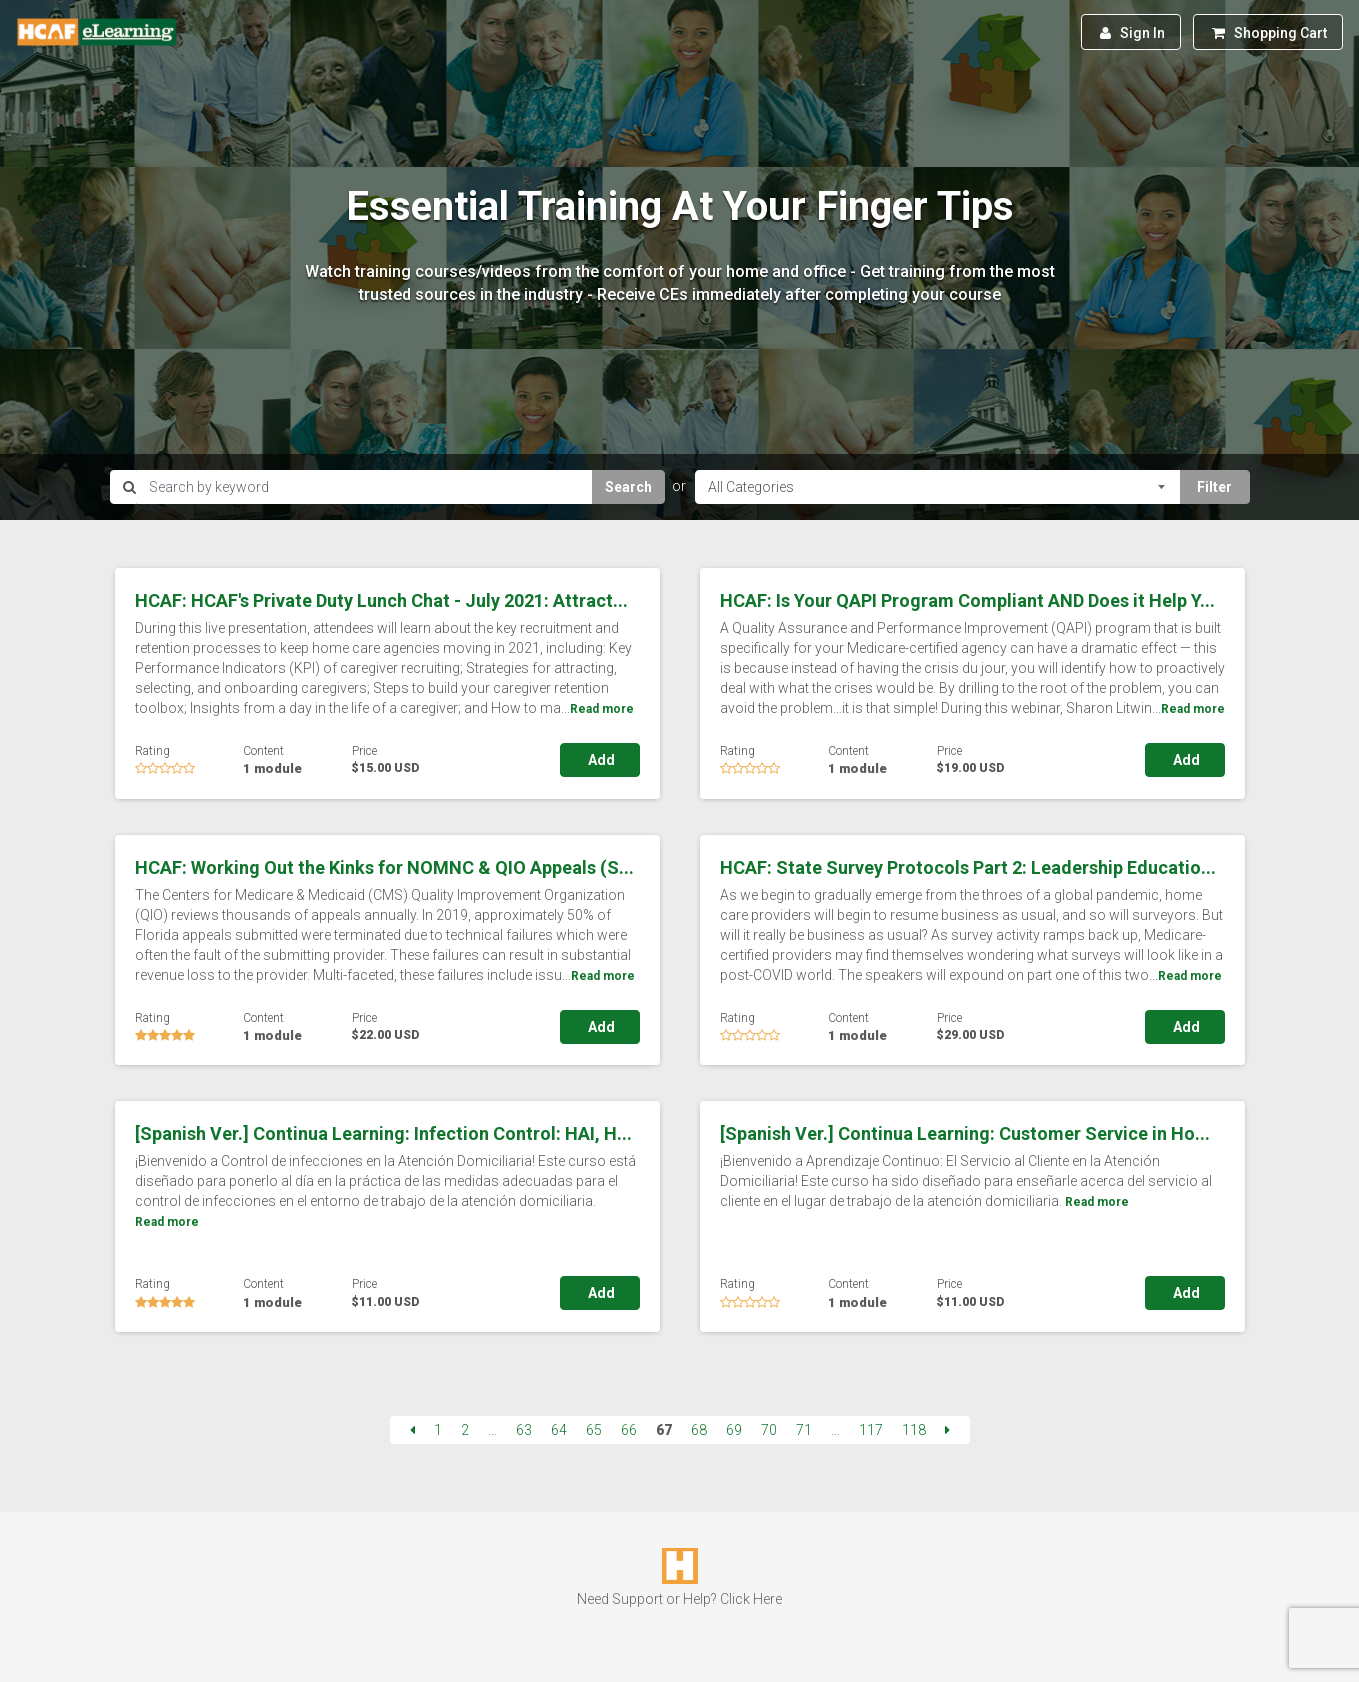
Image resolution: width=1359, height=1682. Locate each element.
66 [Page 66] (629, 1430)
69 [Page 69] (734, 1430)
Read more (602, 709)
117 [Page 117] (871, 1430)
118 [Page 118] (914, 1430)
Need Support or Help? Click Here (679, 1599)
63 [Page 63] (524, 1430)
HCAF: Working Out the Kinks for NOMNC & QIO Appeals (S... (384, 867)
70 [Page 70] (769, 1430)
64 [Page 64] (559, 1430)
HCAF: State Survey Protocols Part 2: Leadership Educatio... (968, 867)
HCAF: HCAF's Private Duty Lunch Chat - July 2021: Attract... (381, 600)
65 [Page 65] (594, 1430)
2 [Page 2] (465, 1430)
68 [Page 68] (699, 1430)
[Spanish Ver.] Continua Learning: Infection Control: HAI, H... (383, 1133)
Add (600, 760)
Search (628, 487)
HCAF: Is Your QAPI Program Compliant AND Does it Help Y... (967, 600)
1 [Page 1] (438, 1430)
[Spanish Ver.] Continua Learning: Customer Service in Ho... (965, 1133)
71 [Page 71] (804, 1430)
